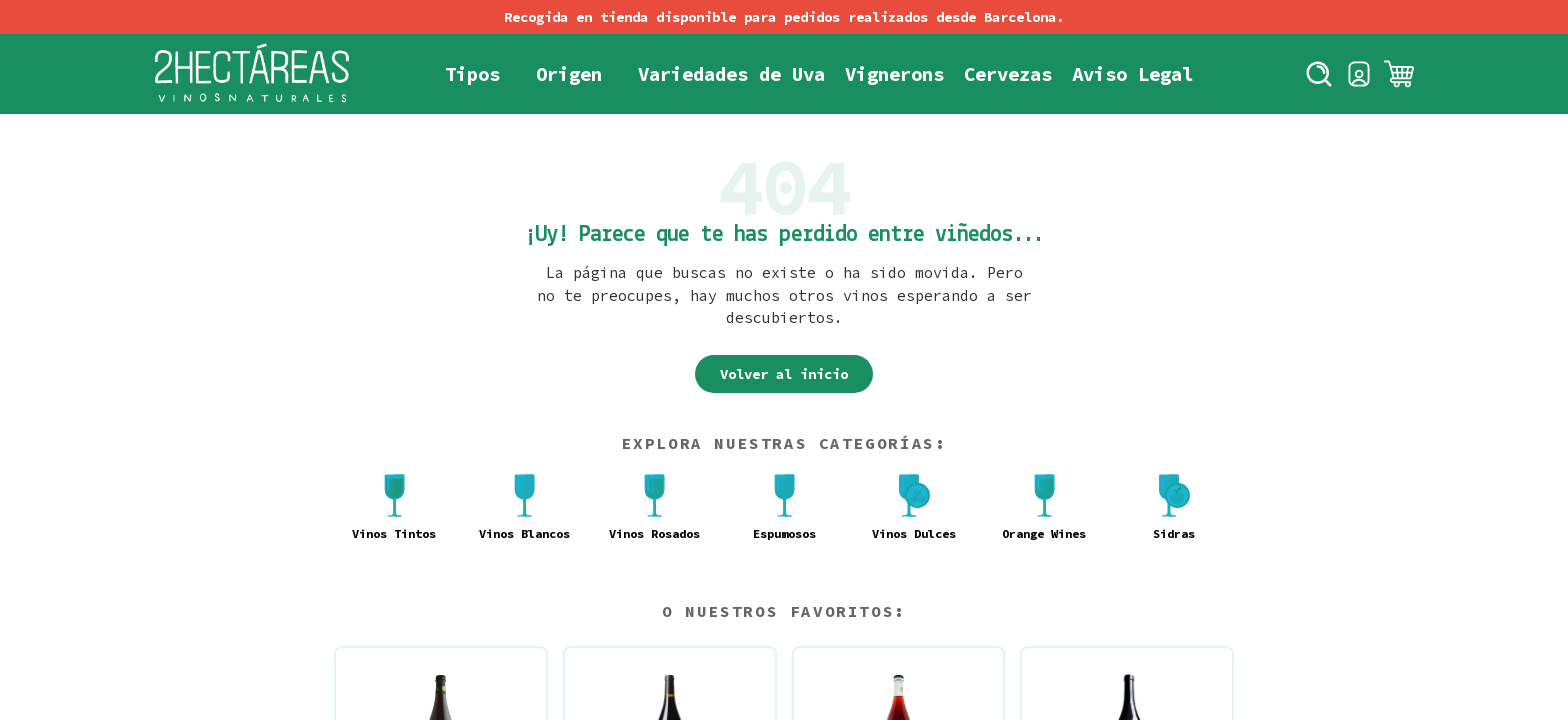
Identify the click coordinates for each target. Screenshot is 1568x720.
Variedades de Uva (731, 74)
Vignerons (894, 74)
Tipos (472, 74)
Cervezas (1008, 74)
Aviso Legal (1132, 74)
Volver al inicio (784, 374)
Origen (569, 74)
